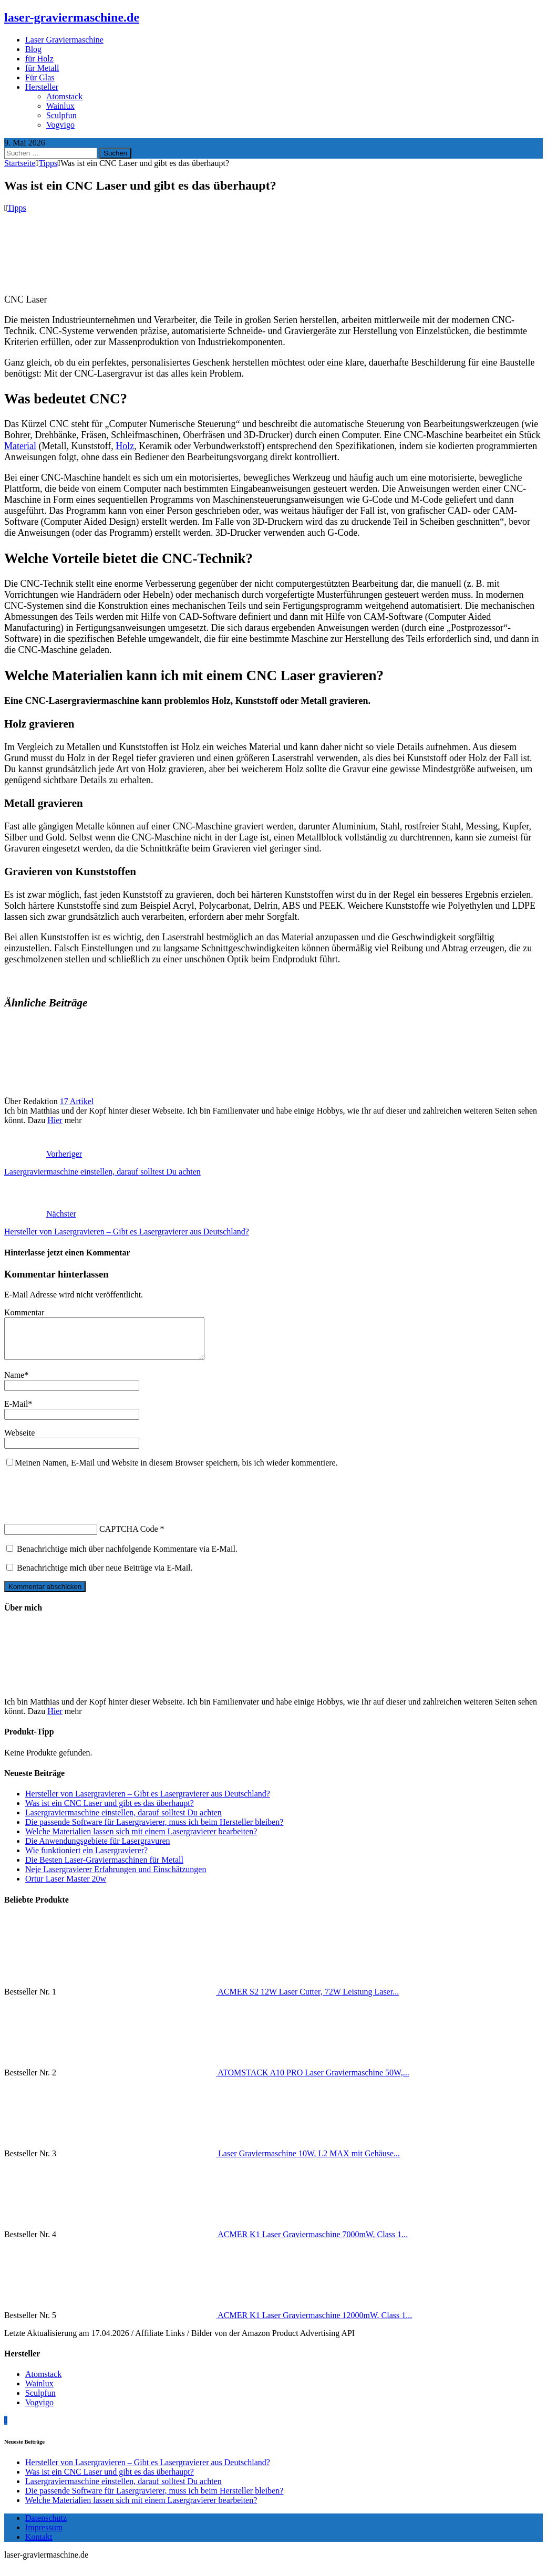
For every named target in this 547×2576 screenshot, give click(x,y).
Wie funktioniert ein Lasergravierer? (86, 1858)
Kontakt (39, 2544)
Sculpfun (61, 115)
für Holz (39, 58)
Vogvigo (60, 124)
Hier (54, 1120)
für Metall (42, 68)
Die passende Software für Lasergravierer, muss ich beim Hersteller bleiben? (154, 1829)
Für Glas (40, 77)
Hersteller (41, 86)
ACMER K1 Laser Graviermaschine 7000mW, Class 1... (313, 2242)
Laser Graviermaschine (64, 39)
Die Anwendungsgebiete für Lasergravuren (97, 1848)
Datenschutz (46, 2525)
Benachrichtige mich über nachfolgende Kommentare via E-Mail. (127, 1556)
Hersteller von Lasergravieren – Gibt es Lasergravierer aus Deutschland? (147, 1801)
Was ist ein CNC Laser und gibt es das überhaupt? (109, 1810)
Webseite (19, 1440)
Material (20, 446)
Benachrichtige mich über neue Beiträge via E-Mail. (105, 1575)
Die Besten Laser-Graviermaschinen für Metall (104, 1867)
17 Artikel (77, 1101)
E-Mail (16, 1411)
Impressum (44, 2535)
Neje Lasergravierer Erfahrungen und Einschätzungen (115, 1877)
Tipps (16, 207)
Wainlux (60, 105)
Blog (33, 49)
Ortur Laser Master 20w (65, 1886)
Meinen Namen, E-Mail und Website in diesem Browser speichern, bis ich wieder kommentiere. (176, 1470)
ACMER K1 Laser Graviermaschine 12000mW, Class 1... (315, 2323)
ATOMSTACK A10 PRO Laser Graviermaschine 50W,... (313, 2080)
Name (14, 1382)
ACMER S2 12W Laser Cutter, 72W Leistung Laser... (308, 1999)
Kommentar (24, 1312)
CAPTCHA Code (128, 1536)
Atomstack (64, 96)
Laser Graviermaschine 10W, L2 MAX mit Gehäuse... (309, 2161)
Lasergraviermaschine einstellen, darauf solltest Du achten (123, 1820)
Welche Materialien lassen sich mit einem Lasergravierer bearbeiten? (141, 1839)
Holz (125, 446)
